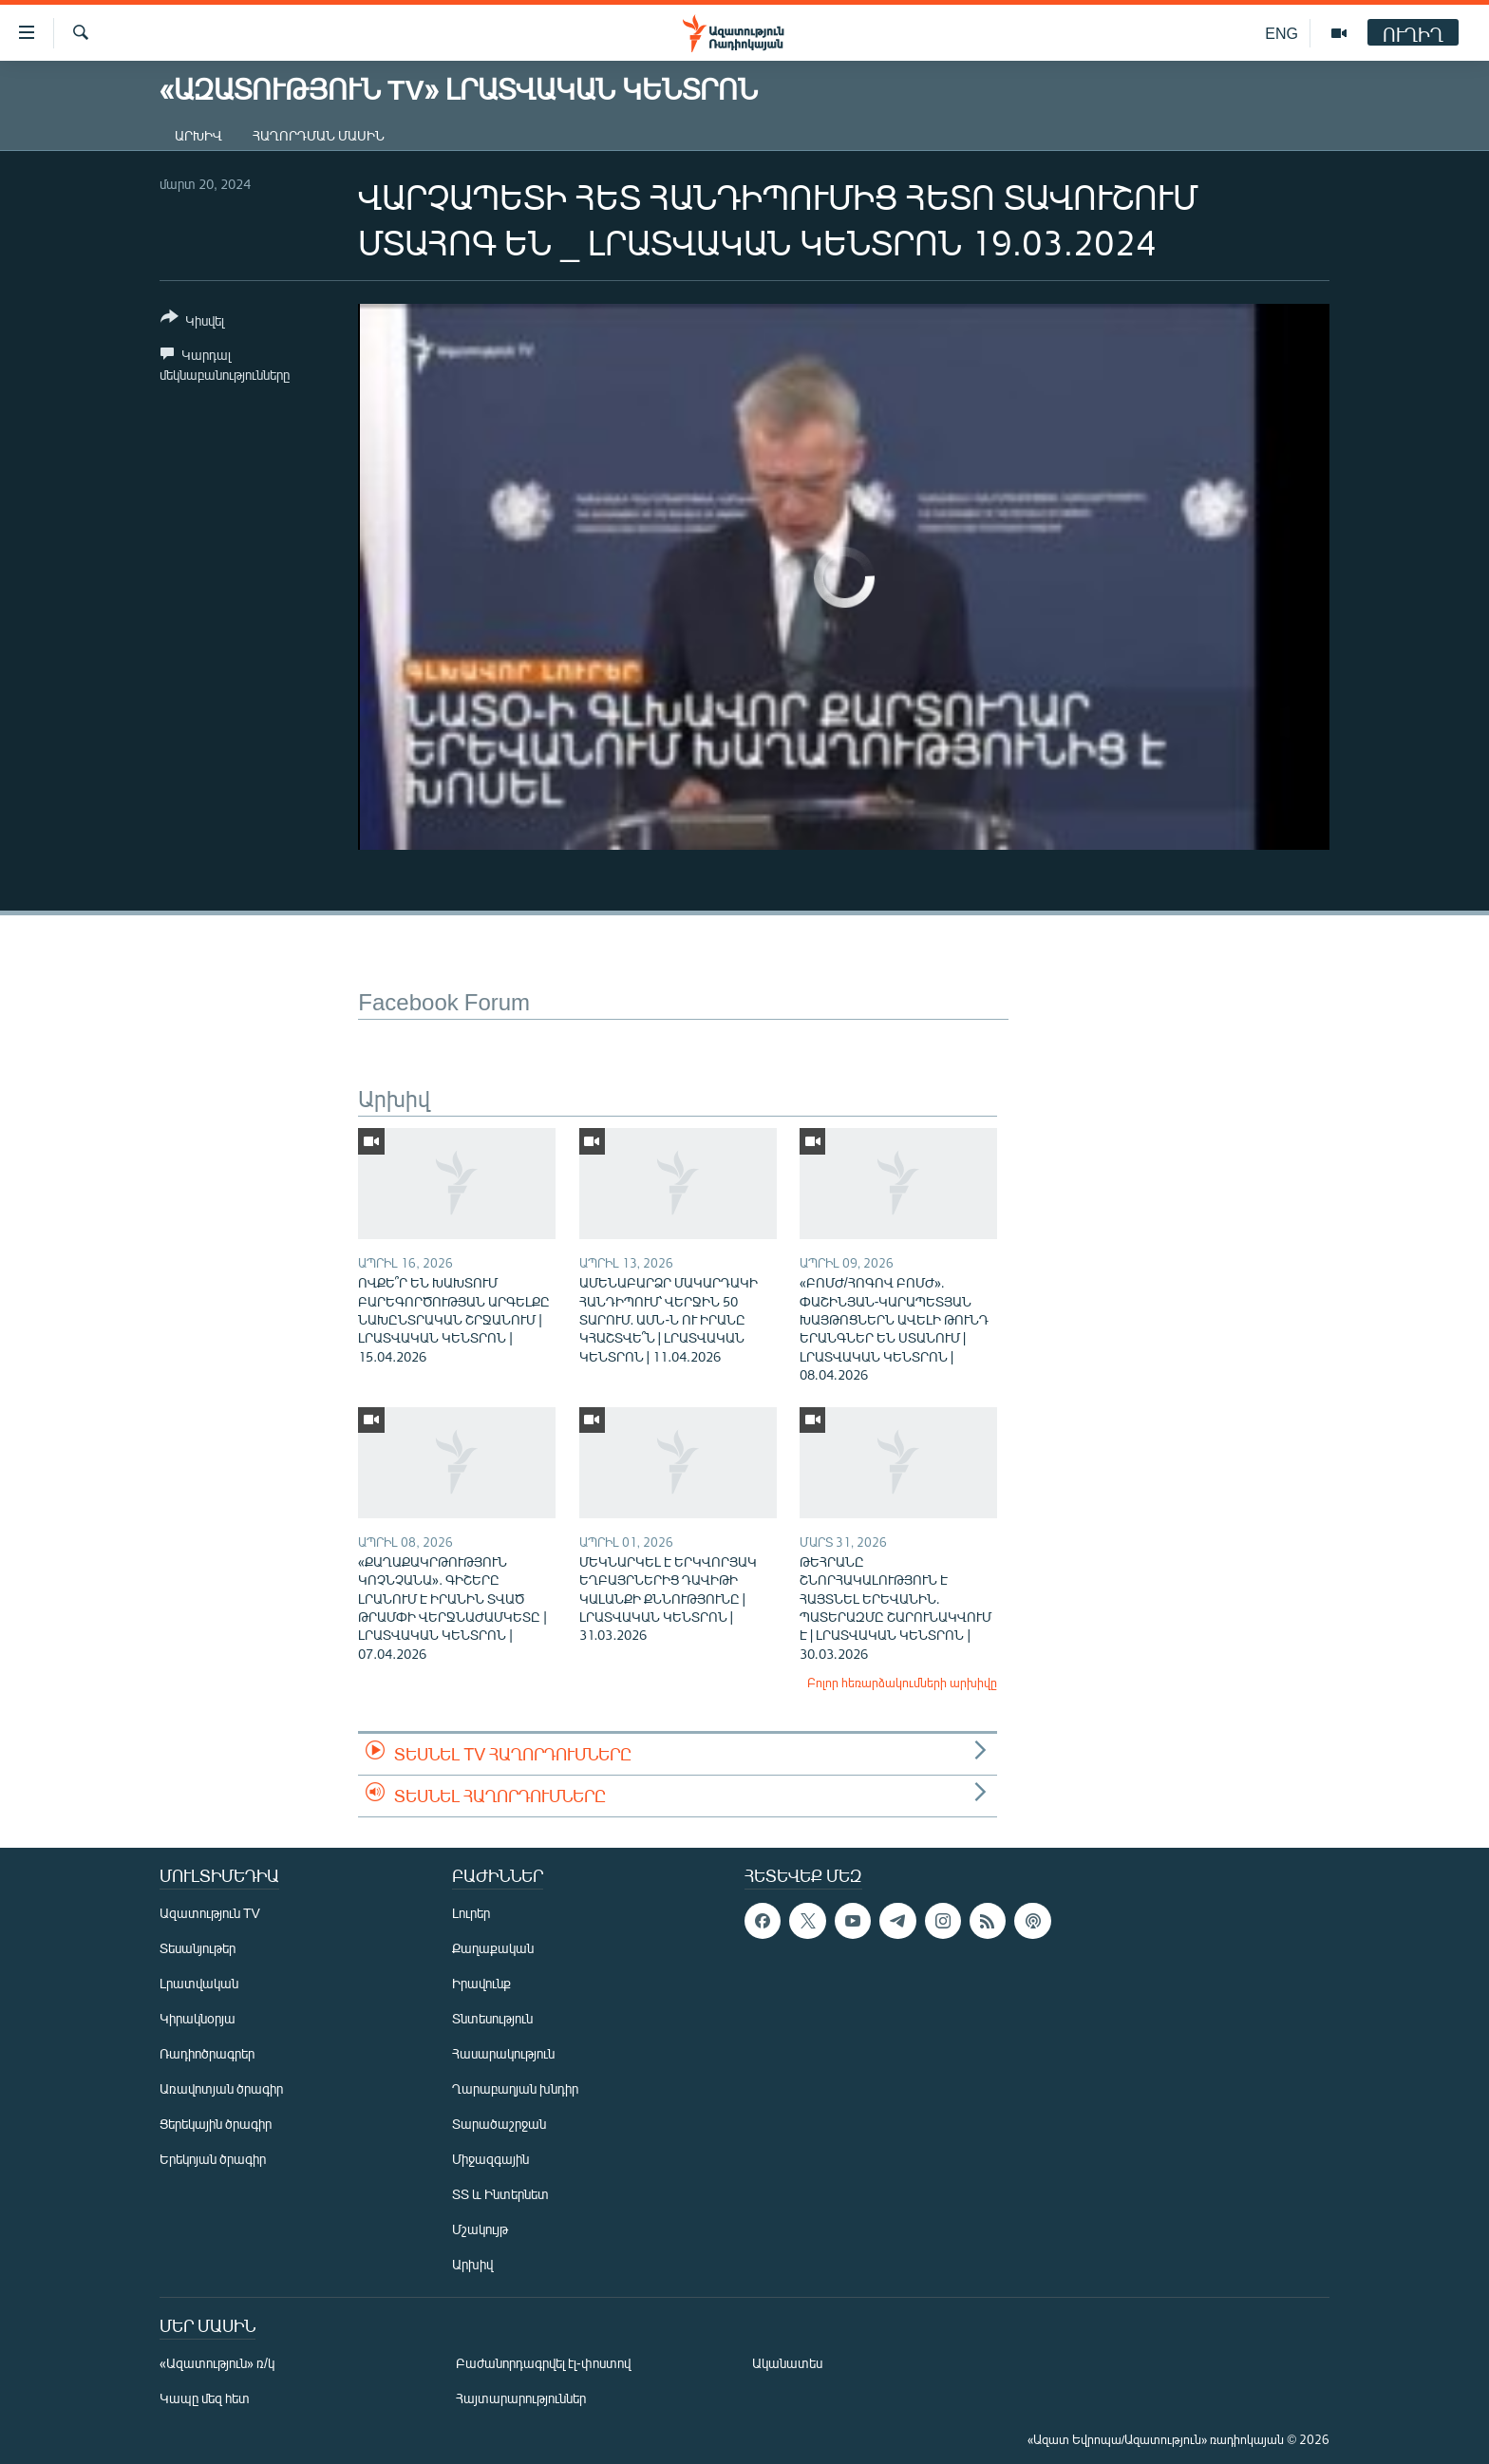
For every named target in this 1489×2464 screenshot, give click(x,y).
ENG (1281, 33)
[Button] (192, 322)
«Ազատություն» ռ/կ (217, 2363)
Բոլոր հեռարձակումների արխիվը (902, 1682)
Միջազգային (490, 2159)
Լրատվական (199, 1983)
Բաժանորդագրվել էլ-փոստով (543, 2363)
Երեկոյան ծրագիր (213, 2159)
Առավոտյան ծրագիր (221, 2088)
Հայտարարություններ (521, 2398)
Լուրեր (471, 1913)
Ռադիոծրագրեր (207, 2053)
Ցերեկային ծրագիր (216, 2124)
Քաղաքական (493, 1948)
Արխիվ (198, 135)
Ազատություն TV (210, 1913)
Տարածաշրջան (499, 2124)
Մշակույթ (480, 2229)
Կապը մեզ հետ (205, 2398)
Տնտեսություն (492, 2018)
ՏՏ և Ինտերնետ (500, 2194)
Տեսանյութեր (198, 1948)
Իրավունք (481, 1983)
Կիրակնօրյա (198, 2018)
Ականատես (787, 2363)
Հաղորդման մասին (319, 135)
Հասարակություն (503, 2053)
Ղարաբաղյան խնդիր (515, 2088)
